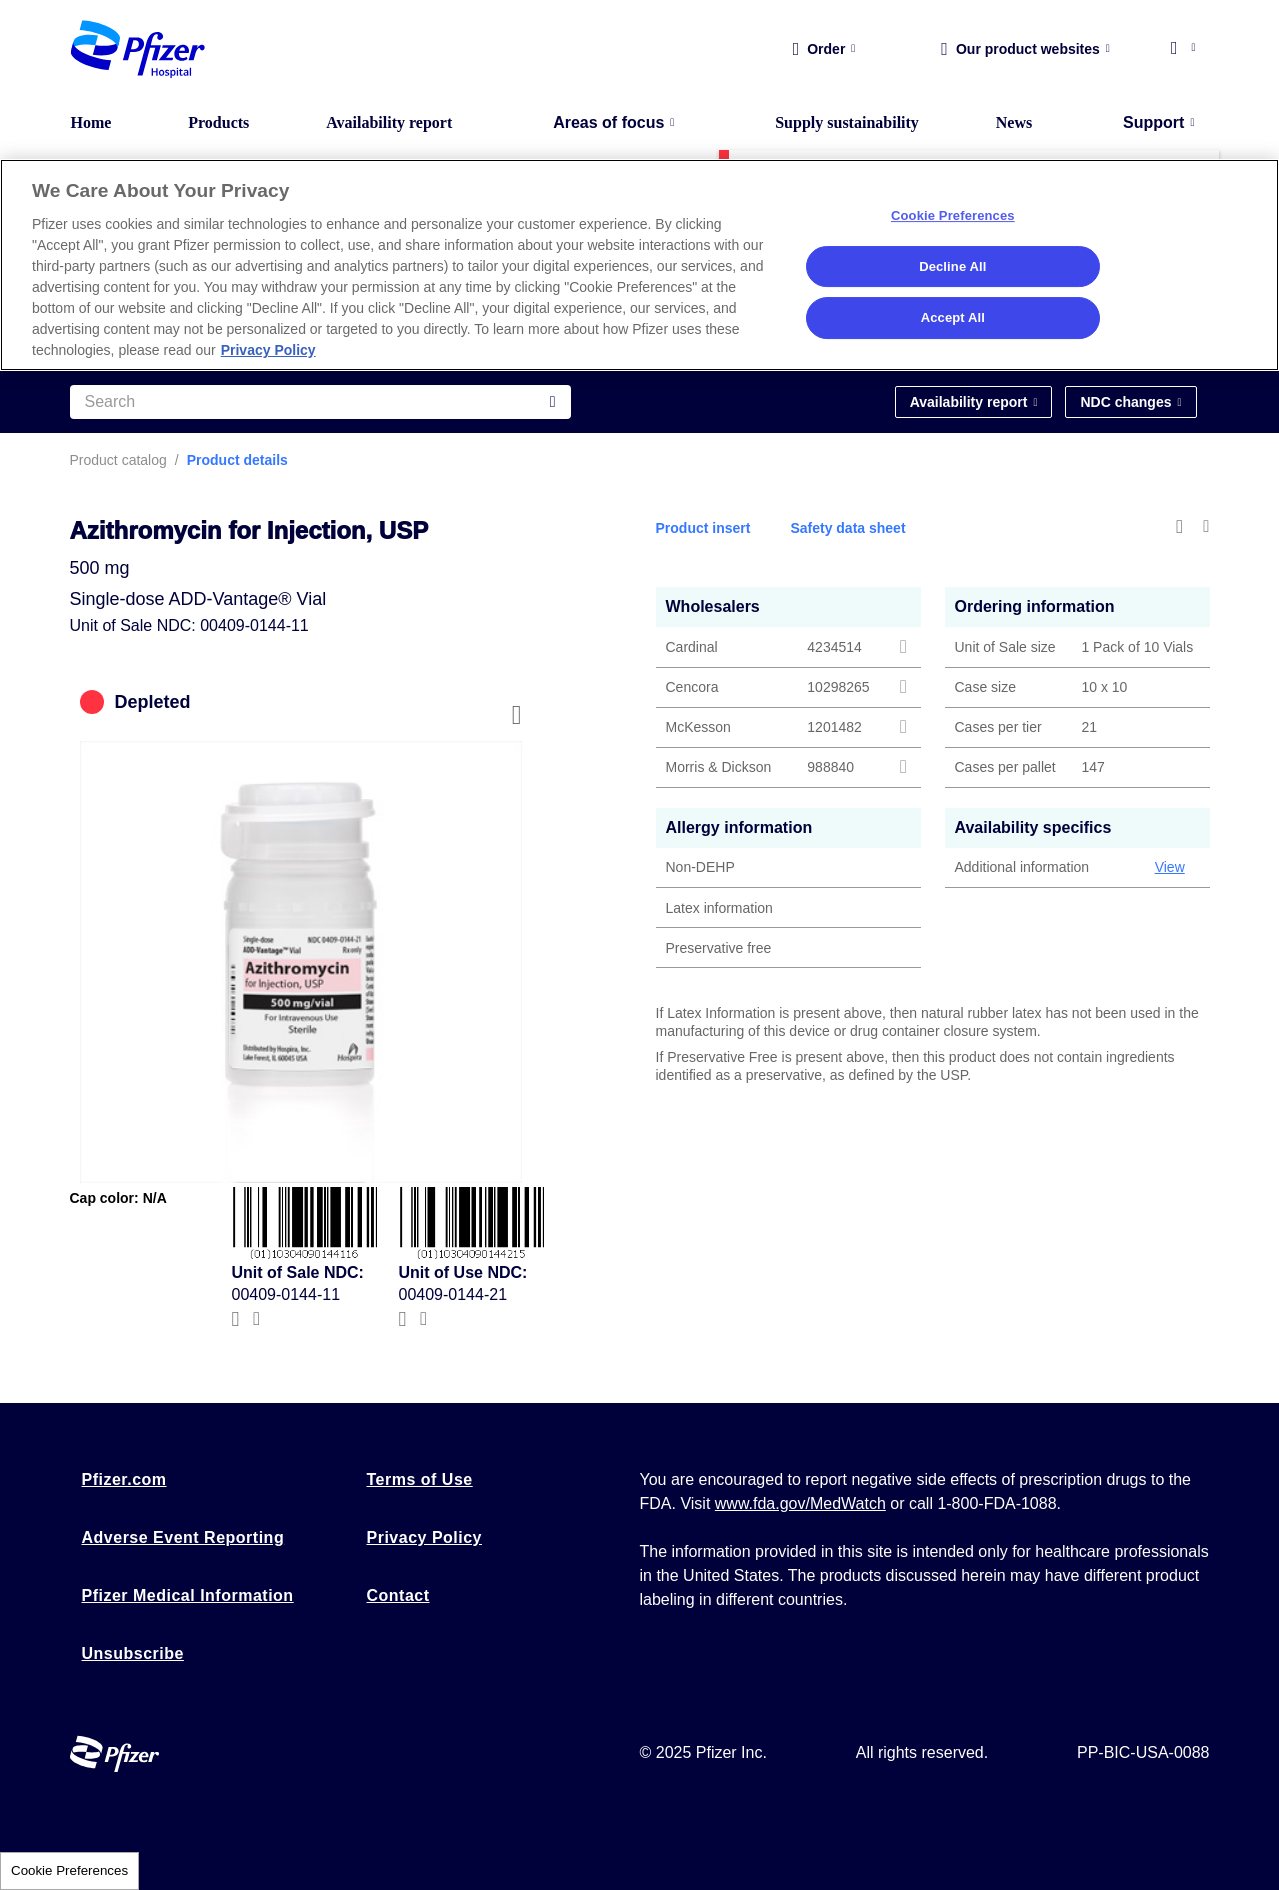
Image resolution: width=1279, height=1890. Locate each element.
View (1170, 867)
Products (218, 122)
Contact (398, 1595)
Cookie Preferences (69, 1870)
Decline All (952, 266)
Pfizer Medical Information (188, 1595)
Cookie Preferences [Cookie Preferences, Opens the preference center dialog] (953, 215)
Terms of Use (420, 1479)
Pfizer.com (124, 1479)
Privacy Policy (425, 1537)
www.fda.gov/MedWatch (800, 1503)
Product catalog (118, 460)
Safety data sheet (847, 528)
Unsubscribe (133, 1653)
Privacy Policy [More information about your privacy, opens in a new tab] (268, 350)
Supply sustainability (847, 122)
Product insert (703, 528)
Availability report (389, 122)
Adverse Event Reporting (183, 1537)
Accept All (953, 317)
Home (91, 122)
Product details (237, 460)
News (1014, 122)
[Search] (320, 402)
